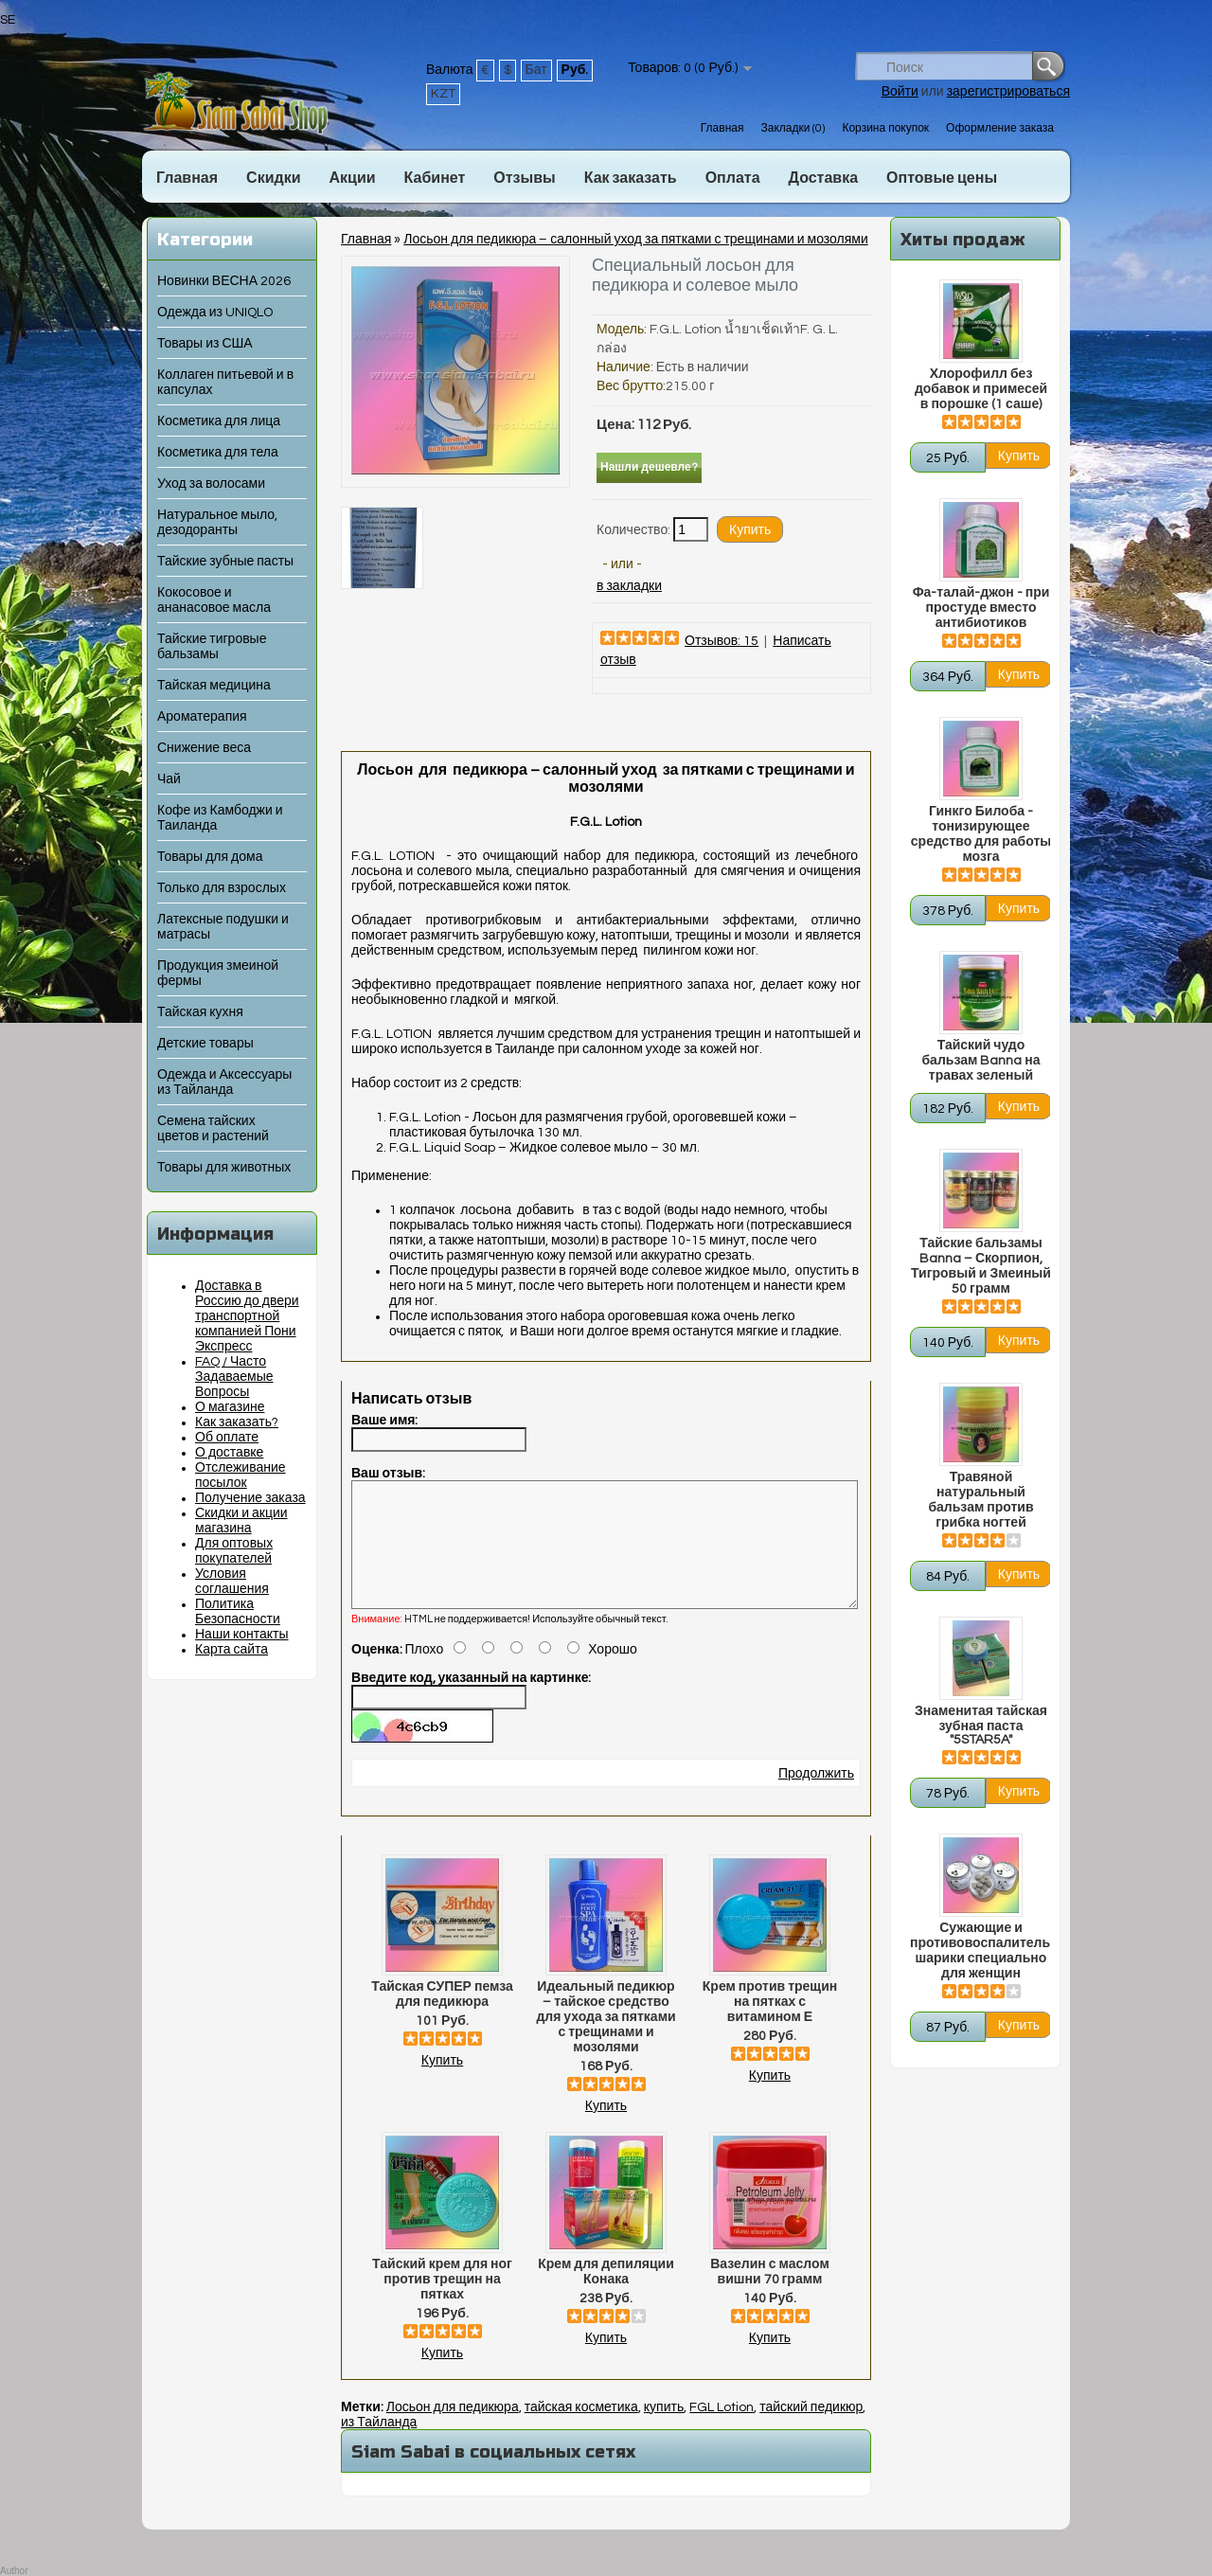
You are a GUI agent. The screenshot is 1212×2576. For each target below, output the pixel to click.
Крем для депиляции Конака (606, 2295)
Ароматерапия (202, 717)
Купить (442, 2083)
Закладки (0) (792, 128)
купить (664, 2430)
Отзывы (524, 178)
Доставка (824, 178)
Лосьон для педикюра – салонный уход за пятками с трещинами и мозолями (635, 239)
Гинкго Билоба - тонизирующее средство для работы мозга (981, 834)
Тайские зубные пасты (225, 561)
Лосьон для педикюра (452, 2430)
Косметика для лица (218, 421)
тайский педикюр (811, 2430)
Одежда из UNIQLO (215, 312)
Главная (722, 128)
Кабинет (435, 178)
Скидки (273, 178)
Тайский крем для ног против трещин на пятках (442, 2302)
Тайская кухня (200, 1012)
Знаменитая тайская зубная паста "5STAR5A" (981, 1725)
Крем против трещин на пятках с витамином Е (770, 2025)
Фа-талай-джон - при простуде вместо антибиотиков (981, 608)
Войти (900, 91)
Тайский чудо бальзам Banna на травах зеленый (980, 1060)
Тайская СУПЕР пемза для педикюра (442, 2017)
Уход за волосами (211, 484)
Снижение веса (204, 748)
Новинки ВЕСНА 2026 (224, 281)
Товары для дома (209, 857)
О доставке (229, 1452)
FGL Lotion (721, 2430)
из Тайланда (379, 2445)
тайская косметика (581, 2430)
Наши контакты (242, 1634)
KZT (443, 93)
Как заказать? (236, 1422)
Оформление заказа (1000, 128)
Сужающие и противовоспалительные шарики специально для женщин (981, 1951)
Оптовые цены (941, 178)
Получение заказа (250, 1498)
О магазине (230, 1407)
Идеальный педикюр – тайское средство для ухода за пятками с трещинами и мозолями (605, 2040)
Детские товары (205, 1043)
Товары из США (205, 343)
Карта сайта (231, 1649)
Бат (536, 70)
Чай (169, 779)
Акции (352, 178)
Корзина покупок (885, 128)
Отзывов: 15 (721, 641)
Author (13, 2571)
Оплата (732, 178)
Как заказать (630, 178)
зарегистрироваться (1008, 91)
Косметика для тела (217, 452)
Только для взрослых (221, 888)
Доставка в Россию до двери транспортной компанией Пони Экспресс (247, 1316)
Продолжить (816, 1796)
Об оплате (226, 1437)
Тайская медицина (214, 685)
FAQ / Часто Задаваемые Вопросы (234, 1377)
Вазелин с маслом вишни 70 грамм (769, 2295)
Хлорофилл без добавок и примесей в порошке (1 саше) (981, 389)
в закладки (629, 586)
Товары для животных (224, 1167)
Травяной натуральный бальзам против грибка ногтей (980, 1500)
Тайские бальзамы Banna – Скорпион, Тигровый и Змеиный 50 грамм (981, 1266)
